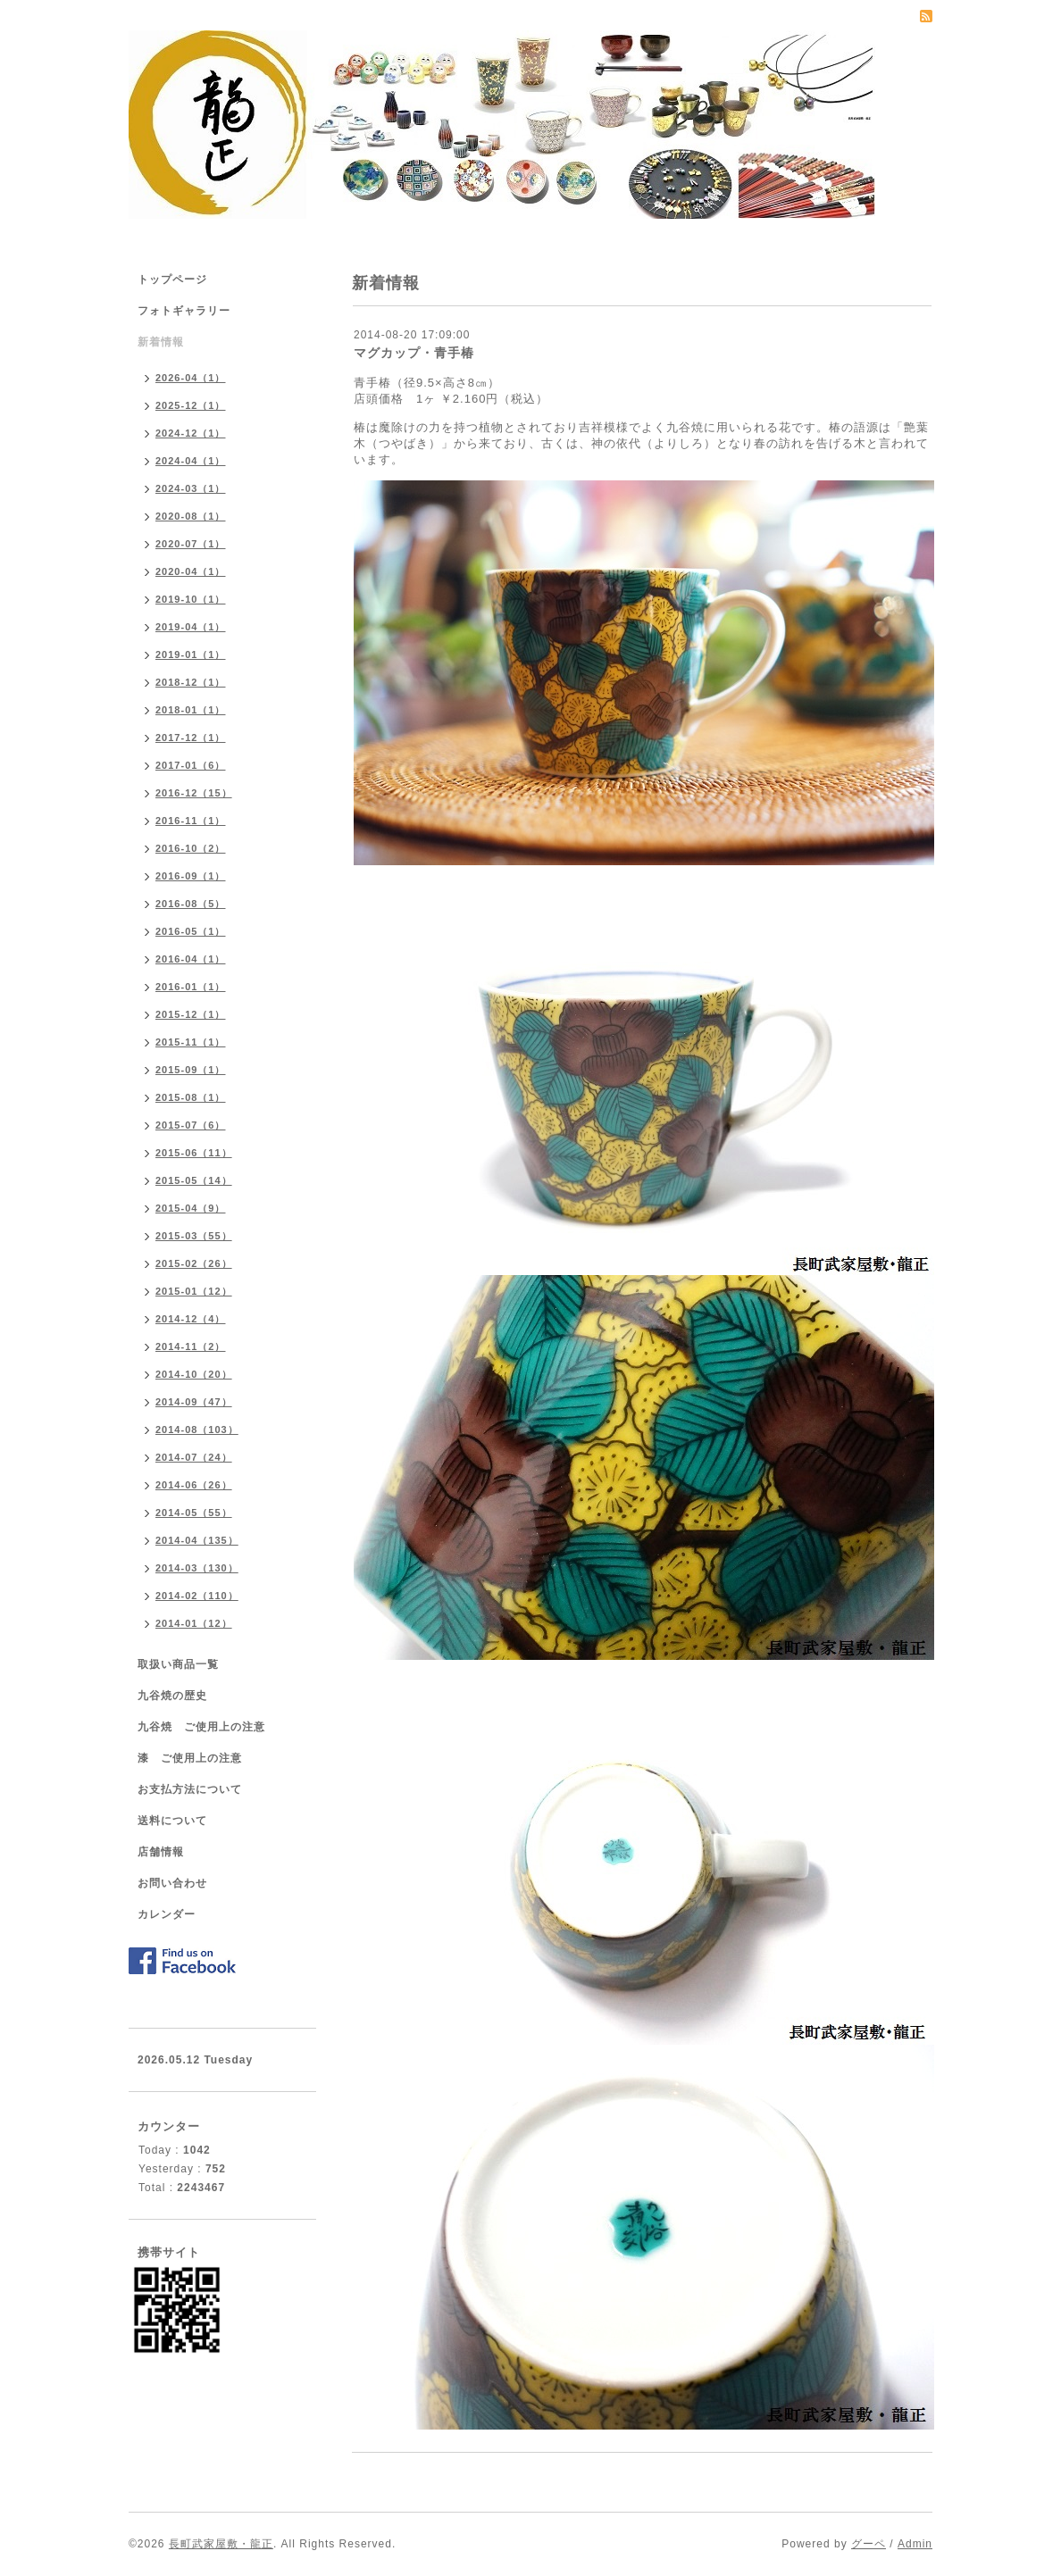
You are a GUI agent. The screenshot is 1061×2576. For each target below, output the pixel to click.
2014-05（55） (193, 1512)
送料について (172, 1820)
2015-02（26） (193, 1263)
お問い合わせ (172, 1883)
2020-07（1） (190, 543)
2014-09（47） (193, 1401)
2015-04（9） (190, 1208)
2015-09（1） (190, 1069)
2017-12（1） (190, 737)
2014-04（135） (196, 1540)
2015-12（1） (190, 1014)
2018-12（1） (190, 682)
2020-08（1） (190, 516)
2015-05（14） (193, 1180)
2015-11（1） (190, 1042)
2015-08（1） (190, 1097)
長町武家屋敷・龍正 (221, 2544)
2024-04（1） (190, 460)
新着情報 (161, 342)
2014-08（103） (196, 1429)
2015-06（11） (193, 1152)
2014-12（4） (190, 1318)
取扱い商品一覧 (178, 1664)
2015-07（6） (190, 1125)
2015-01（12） (193, 1291)
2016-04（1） (190, 959)
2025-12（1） (190, 405)
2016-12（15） (193, 793)
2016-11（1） (190, 820)
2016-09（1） (190, 876)
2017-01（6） (190, 765)
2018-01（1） (190, 709)
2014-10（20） (193, 1374)
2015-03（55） (193, 1235)
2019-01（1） (190, 654)
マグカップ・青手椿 (414, 353)
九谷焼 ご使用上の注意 (201, 1727)
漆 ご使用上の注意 (190, 1758)
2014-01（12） (193, 1623)
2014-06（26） (193, 1485)
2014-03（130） (196, 1568)
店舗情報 (161, 1852)
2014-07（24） (193, 1457)
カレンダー (167, 1914)
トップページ (172, 279)
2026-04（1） (190, 377)
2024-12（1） (190, 433)
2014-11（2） (190, 1346)
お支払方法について (190, 1789)
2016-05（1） (190, 931)
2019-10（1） (190, 599)
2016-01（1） (190, 986)
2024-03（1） (190, 488)
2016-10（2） (190, 848)
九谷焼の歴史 (172, 1695)
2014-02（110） (196, 1595)
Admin (915, 2544)
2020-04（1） (190, 571)
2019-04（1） (190, 626)
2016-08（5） (190, 903)
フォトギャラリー (184, 310)
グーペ (868, 2544)
